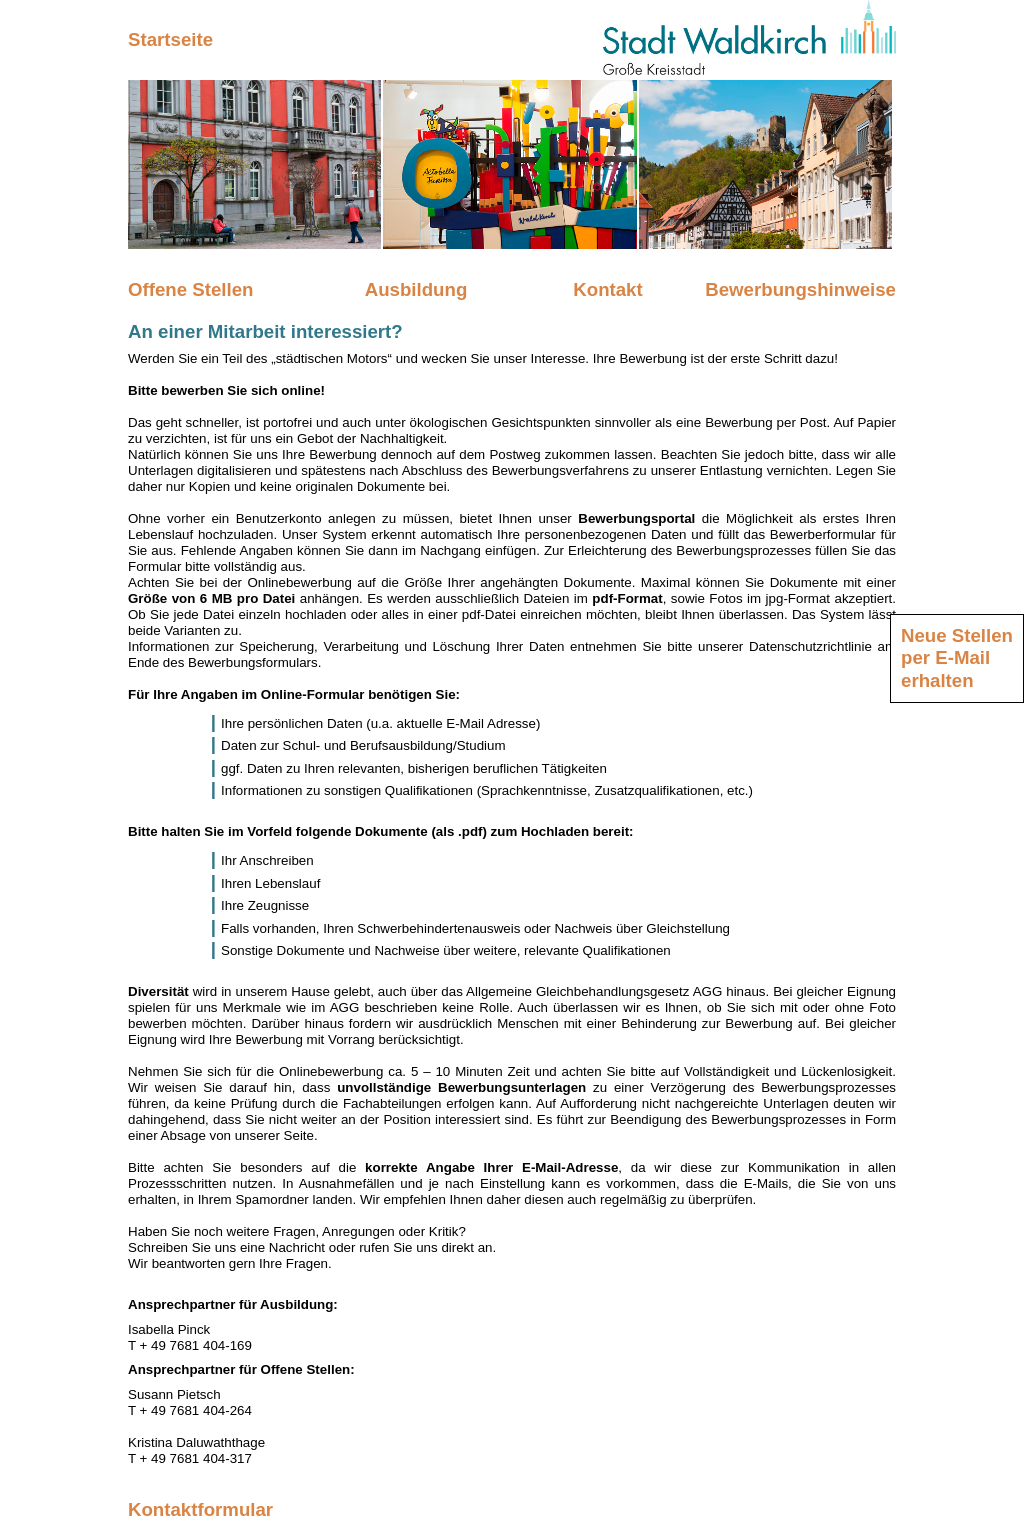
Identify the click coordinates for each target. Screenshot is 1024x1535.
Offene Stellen (190, 289)
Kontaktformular (200, 1509)
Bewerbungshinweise (800, 289)
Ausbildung (416, 289)
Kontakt (607, 289)
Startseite (170, 39)
